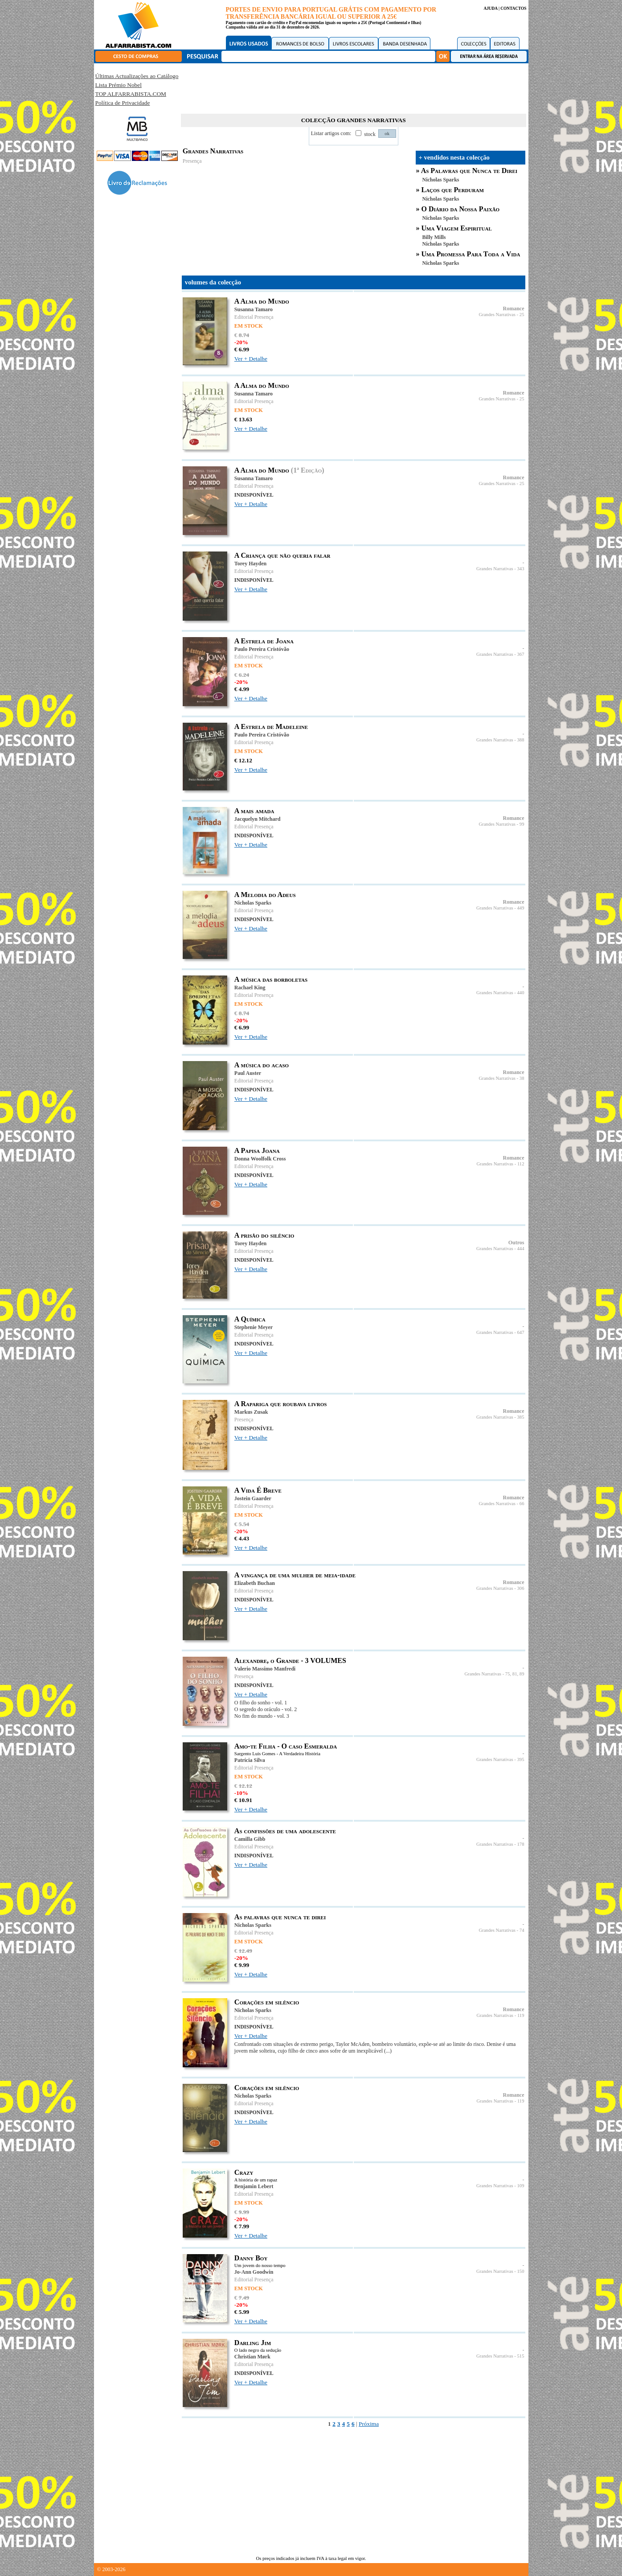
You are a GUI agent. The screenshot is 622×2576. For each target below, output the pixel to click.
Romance (513, 308)
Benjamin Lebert (254, 2186)
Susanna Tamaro (253, 309)
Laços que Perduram (452, 189)
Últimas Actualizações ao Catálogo (137, 76)
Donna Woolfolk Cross (260, 1159)
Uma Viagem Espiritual (456, 228)
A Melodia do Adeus (265, 894)
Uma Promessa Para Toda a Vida (470, 254)
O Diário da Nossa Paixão (460, 209)
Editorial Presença (254, 317)
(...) (388, 2051)
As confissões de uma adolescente (285, 1831)
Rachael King (250, 987)
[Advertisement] (353, 87)
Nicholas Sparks (440, 180)
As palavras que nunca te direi (280, 1917)
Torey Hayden (250, 563)
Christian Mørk (252, 2357)
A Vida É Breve (258, 1490)
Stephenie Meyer (253, 1327)
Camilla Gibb (250, 1839)
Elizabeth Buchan (254, 1583)
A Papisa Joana (257, 1150)
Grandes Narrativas (497, 314)
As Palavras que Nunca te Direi (469, 170)
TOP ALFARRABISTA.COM (130, 94)
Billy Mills (434, 237)
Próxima (369, 2423)
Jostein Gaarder (252, 1498)
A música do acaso (261, 1065)
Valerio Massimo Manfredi (264, 1669)
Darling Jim (252, 2342)
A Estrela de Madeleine (271, 726)
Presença (192, 161)
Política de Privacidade (122, 102)
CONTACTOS (513, 8)
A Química (250, 1319)
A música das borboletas (270, 979)
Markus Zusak (251, 1412)
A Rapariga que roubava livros (280, 1403)
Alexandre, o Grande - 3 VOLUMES (290, 1660)
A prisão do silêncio (264, 1235)
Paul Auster (247, 1073)
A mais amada (254, 811)
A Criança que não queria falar (282, 555)
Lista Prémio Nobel (118, 85)
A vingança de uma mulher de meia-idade (295, 1575)
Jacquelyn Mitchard (257, 819)
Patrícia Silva (249, 1760)
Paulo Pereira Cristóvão (261, 649)
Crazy (244, 2172)
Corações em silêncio (266, 2002)
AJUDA (490, 8)
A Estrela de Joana (264, 641)
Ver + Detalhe (250, 358)
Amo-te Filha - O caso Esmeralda (285, 1746)
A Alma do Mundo (261, 301)
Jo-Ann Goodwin (254, 2272)
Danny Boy (251, 2258)
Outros (516, 1242)
